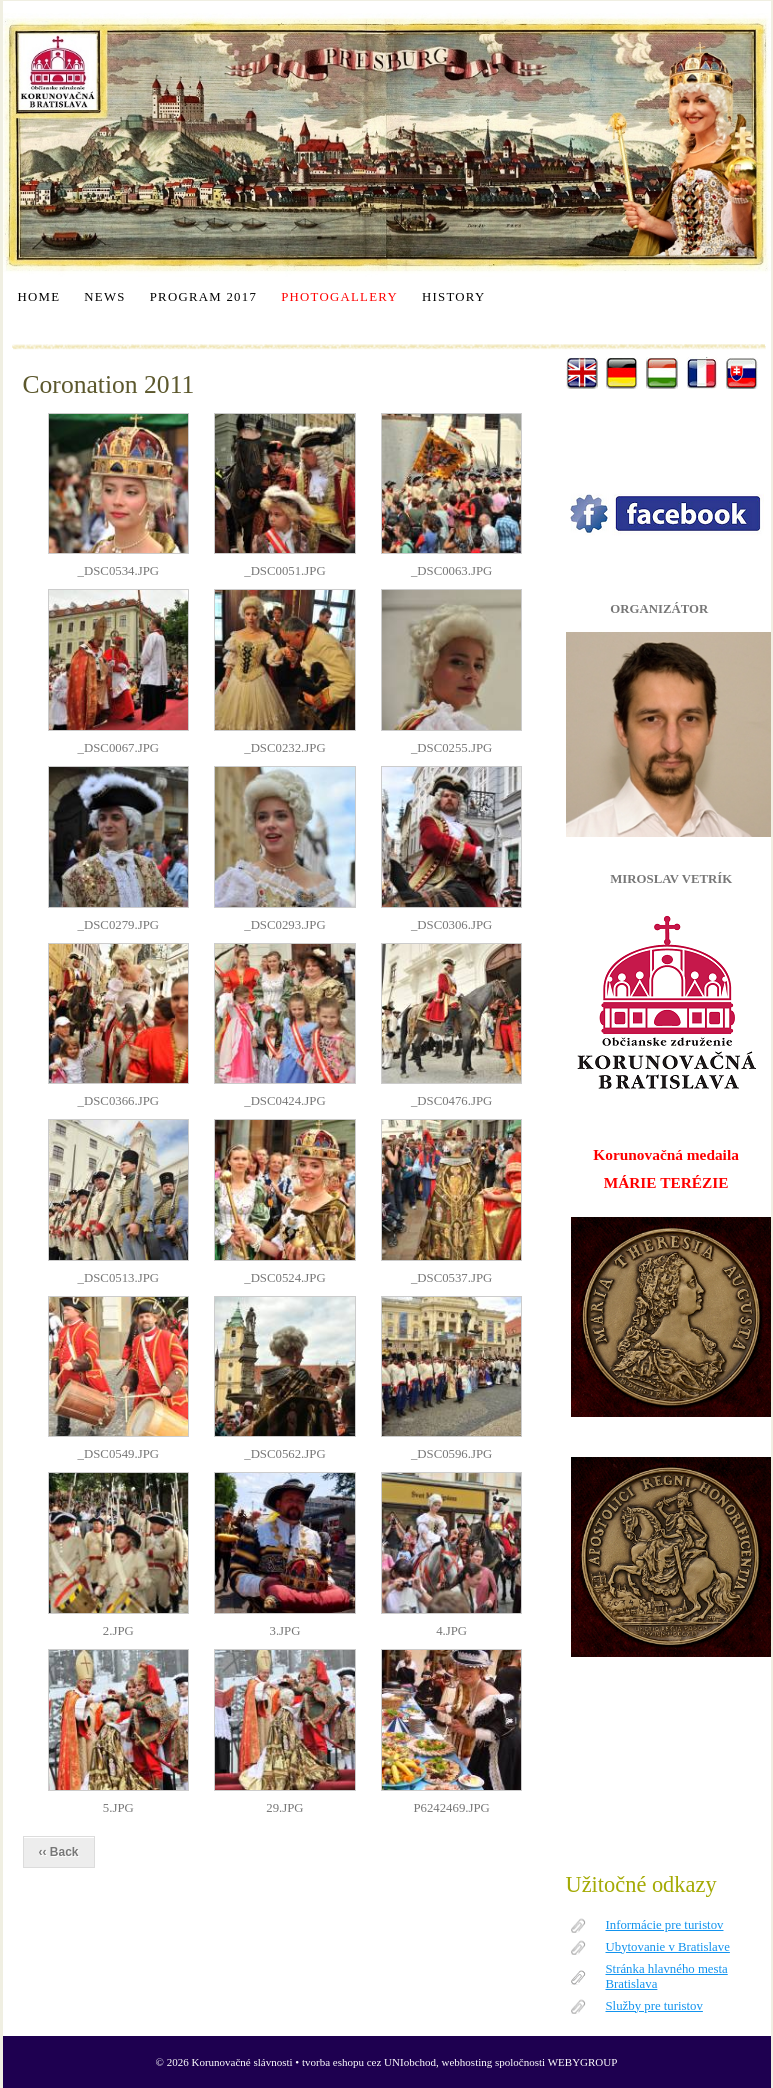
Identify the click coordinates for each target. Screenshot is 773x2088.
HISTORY (453, 297)
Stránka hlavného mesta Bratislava (667, 1976)
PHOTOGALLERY (339, 297)
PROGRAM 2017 (203, 297)
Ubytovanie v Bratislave (668, 1947)
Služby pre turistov (654, 2006)
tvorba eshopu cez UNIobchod (369, 2062)
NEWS (104, 297)
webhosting (467, 2062)
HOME (39, 297)
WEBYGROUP (583, 2062)
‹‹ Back (59, 1852)
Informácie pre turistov (665, 1925)
